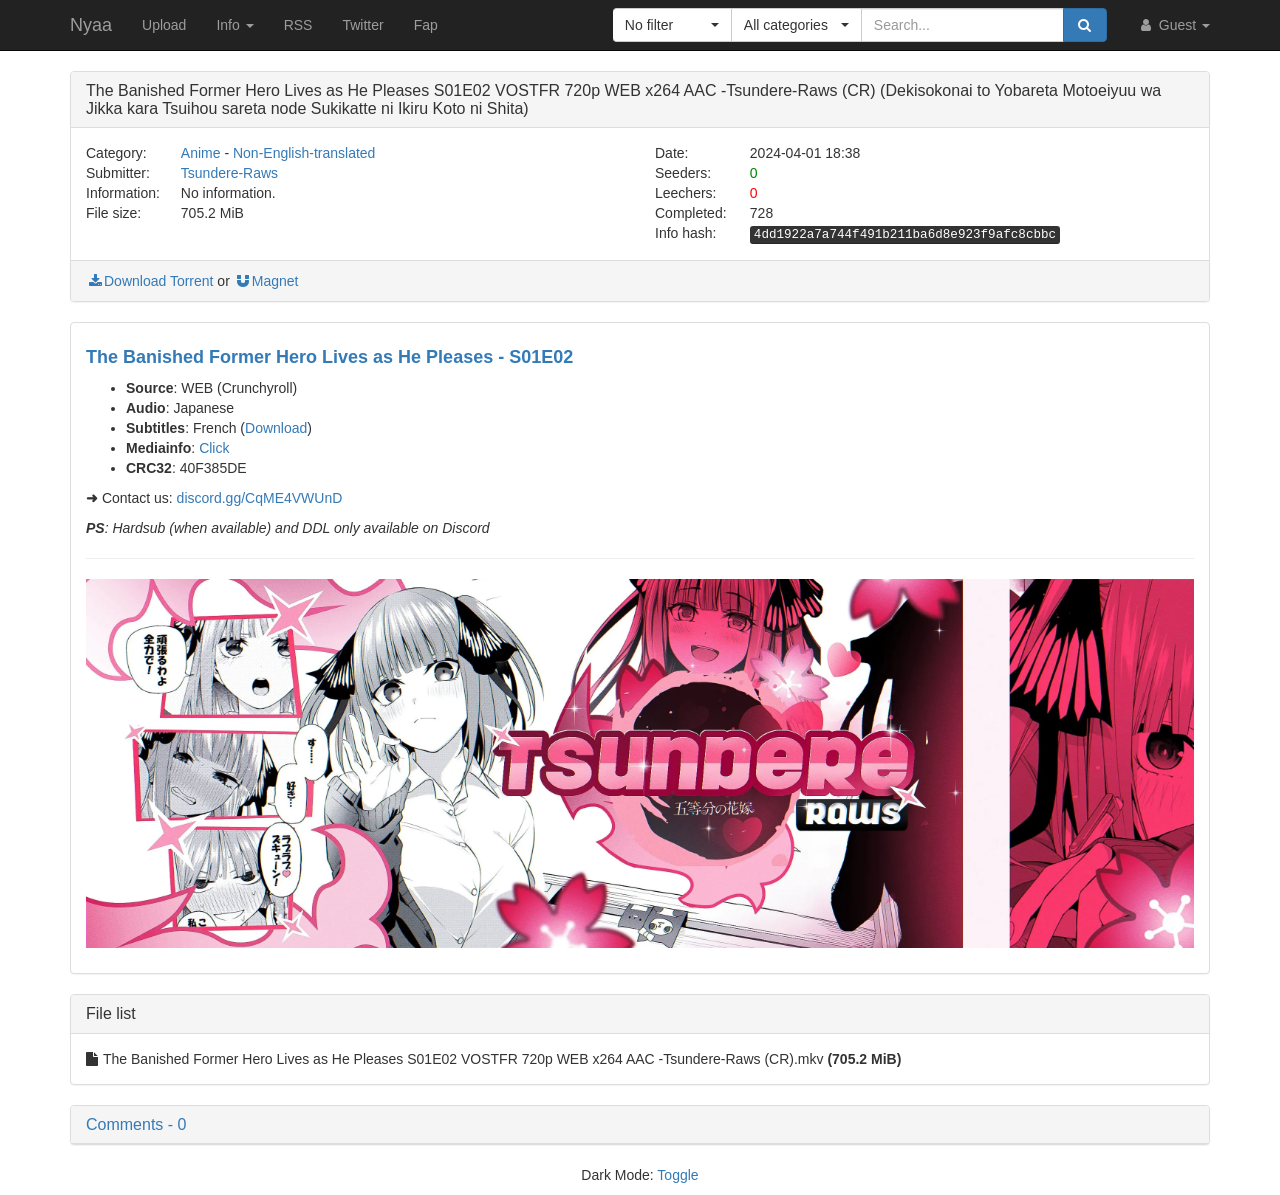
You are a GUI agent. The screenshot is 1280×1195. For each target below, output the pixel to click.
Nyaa (91, 25)
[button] (672, 25)
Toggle (677, 1175)
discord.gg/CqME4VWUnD (260, 498)
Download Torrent (149, 281)
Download (276, 428)
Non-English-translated (304, 153)
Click (214, 448)
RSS (298, 25)
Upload (164, 25)
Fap (426, 25)
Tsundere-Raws (229, 173)
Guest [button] (1173, 25)
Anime (201, 153)
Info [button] (234, 25)
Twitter (362, 25)
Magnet (266, 281)
